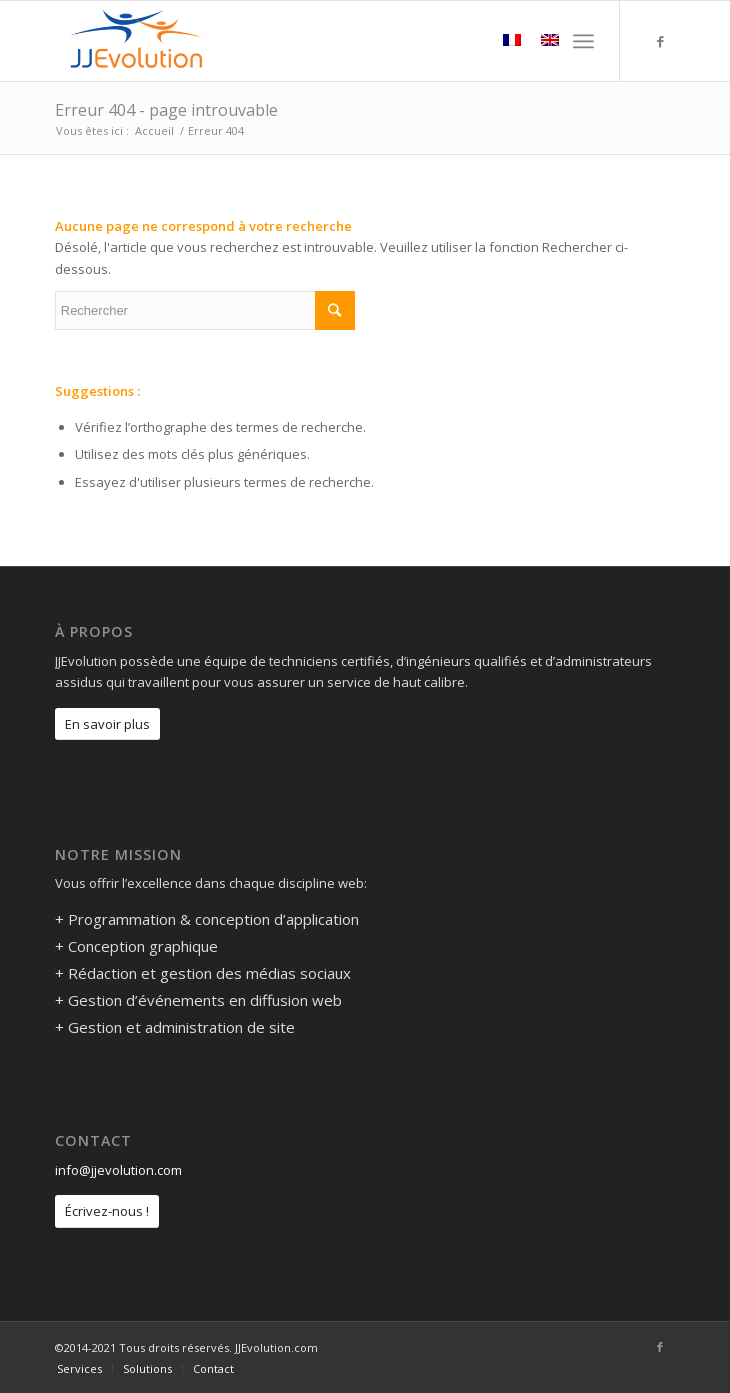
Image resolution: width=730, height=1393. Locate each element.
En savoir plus (107, 724)
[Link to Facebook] (660, 41)
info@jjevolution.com (118, 1170)
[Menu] (583, 41)
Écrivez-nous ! (107, 1211)
